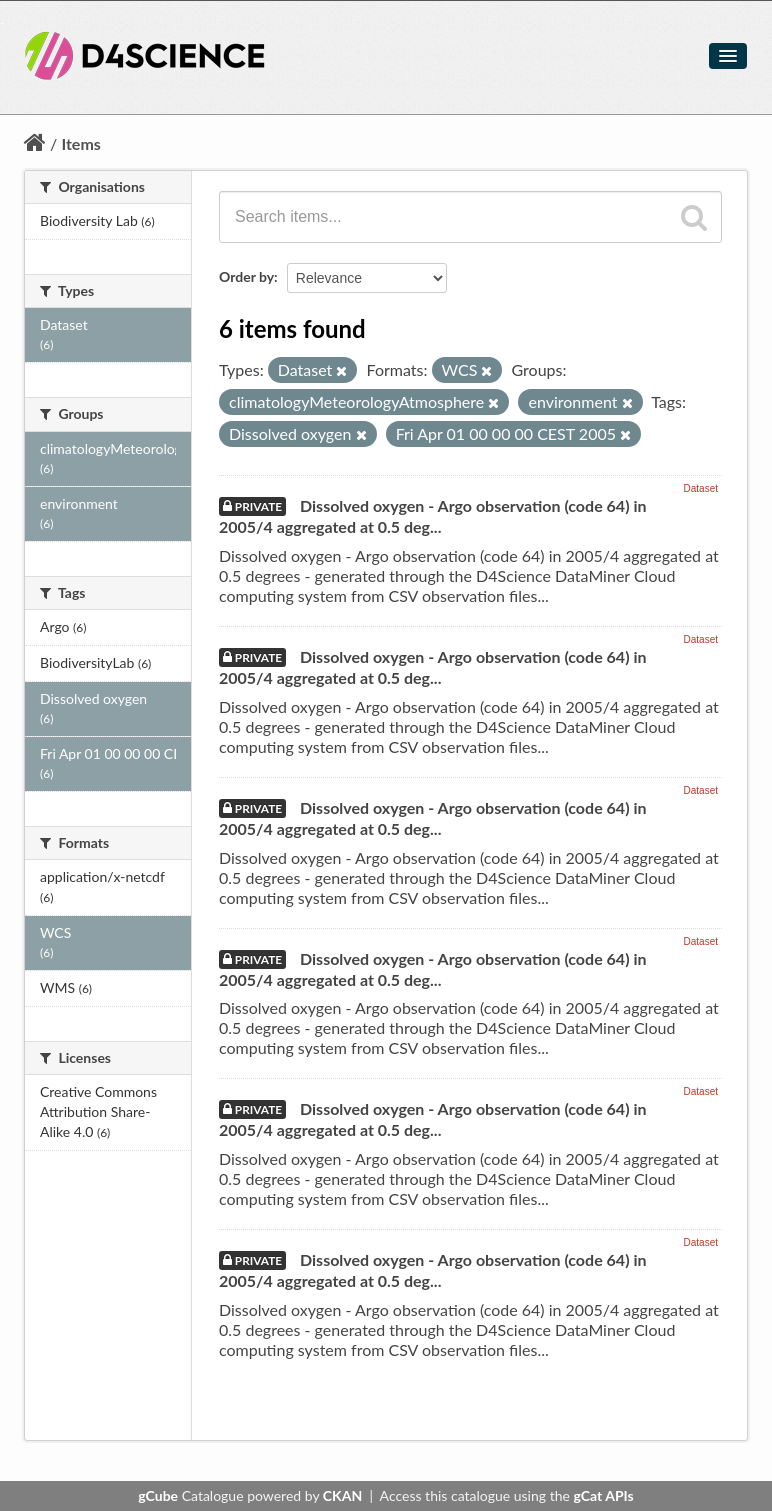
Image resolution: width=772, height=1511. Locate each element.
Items (80, 143)
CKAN (342, 1495)
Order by (246, 276)
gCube (158, 1495)
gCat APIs (603, 1495)
